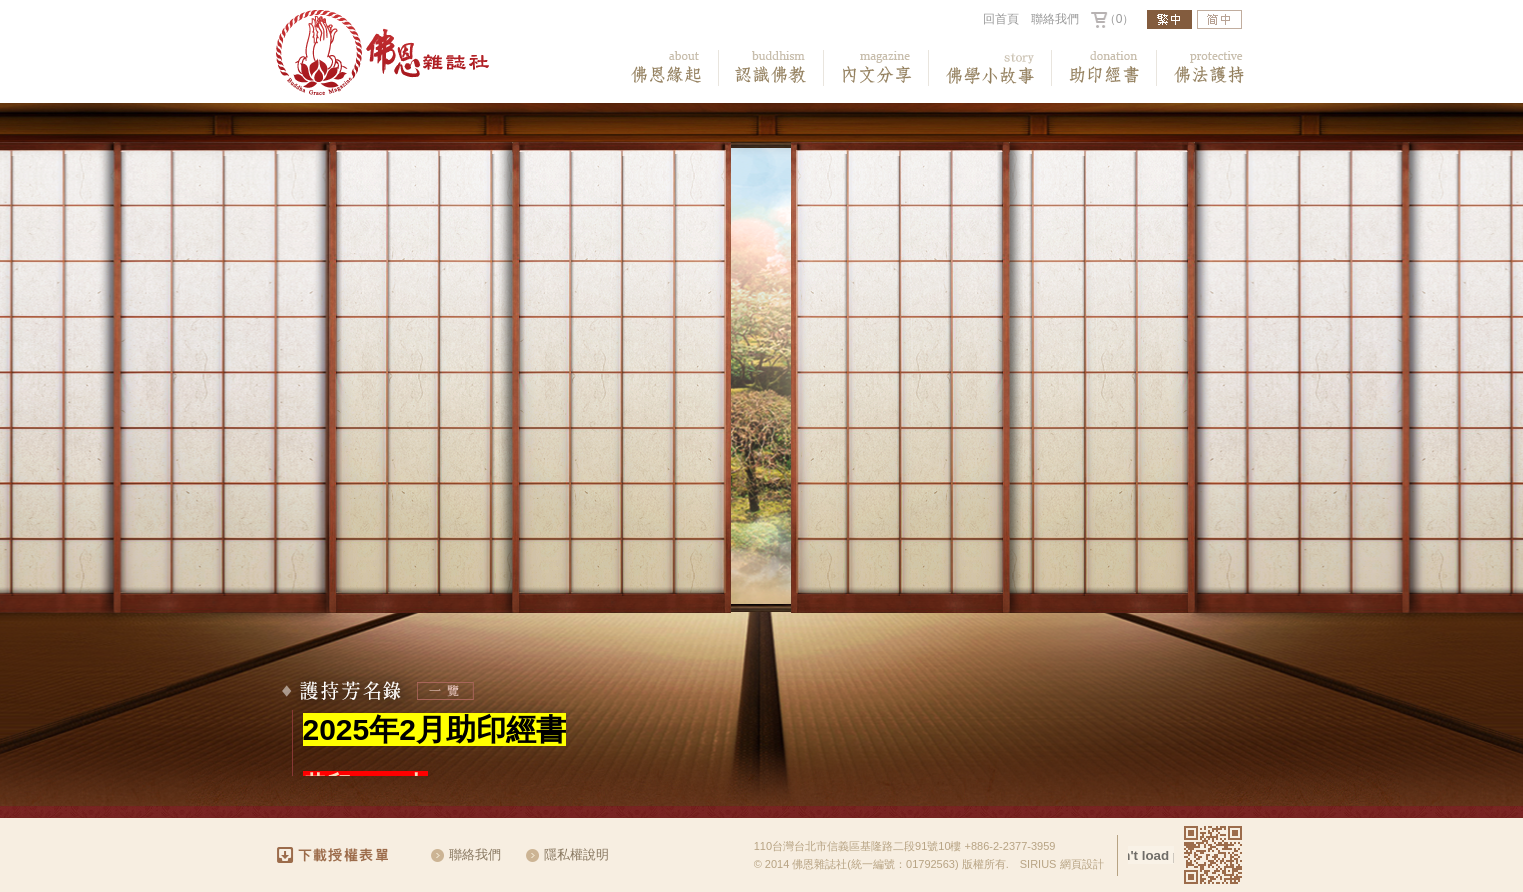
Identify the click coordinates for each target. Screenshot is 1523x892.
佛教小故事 (990, 68)
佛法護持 (1209, 68)
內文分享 (876, 68)
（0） (1119, 19)
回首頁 (1001, 19)
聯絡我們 (1055, 19)
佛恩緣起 (666, 68)
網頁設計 (1082, 864)
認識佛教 (771, 68)
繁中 (1169, 19)
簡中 (1219, 19)
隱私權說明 (576, 854)
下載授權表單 (341, 855)
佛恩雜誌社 (382, 53)
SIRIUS (1038, 864)
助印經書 (1104, 68)
